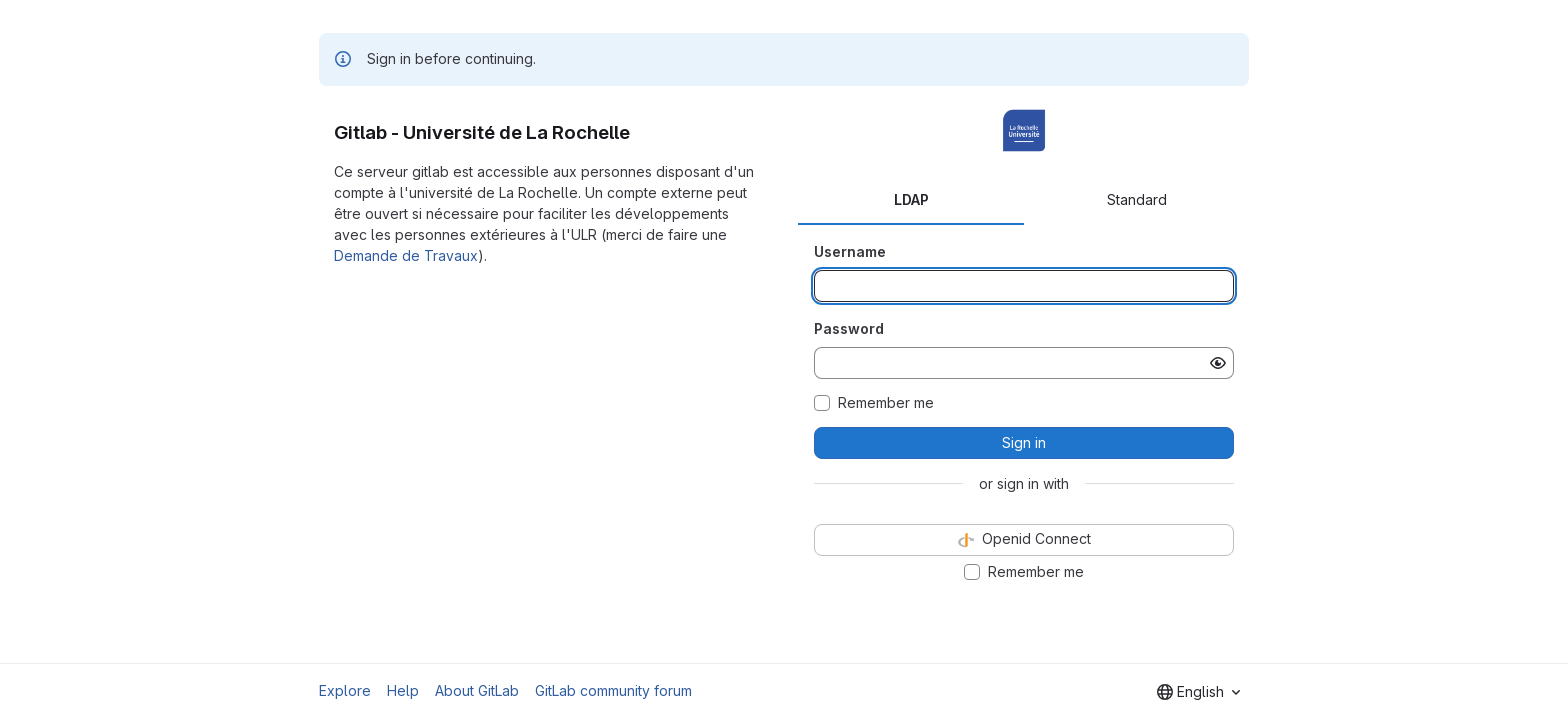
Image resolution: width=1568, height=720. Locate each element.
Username (850, 251)
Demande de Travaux (406, 255)
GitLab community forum (613, 690)
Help (403, 690)
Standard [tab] (1137, 199)
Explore (345, 690)
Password (849, 328)
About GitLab (477, 690)
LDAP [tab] (911, 199)
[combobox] (1198, 692)
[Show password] (1218, 363)
